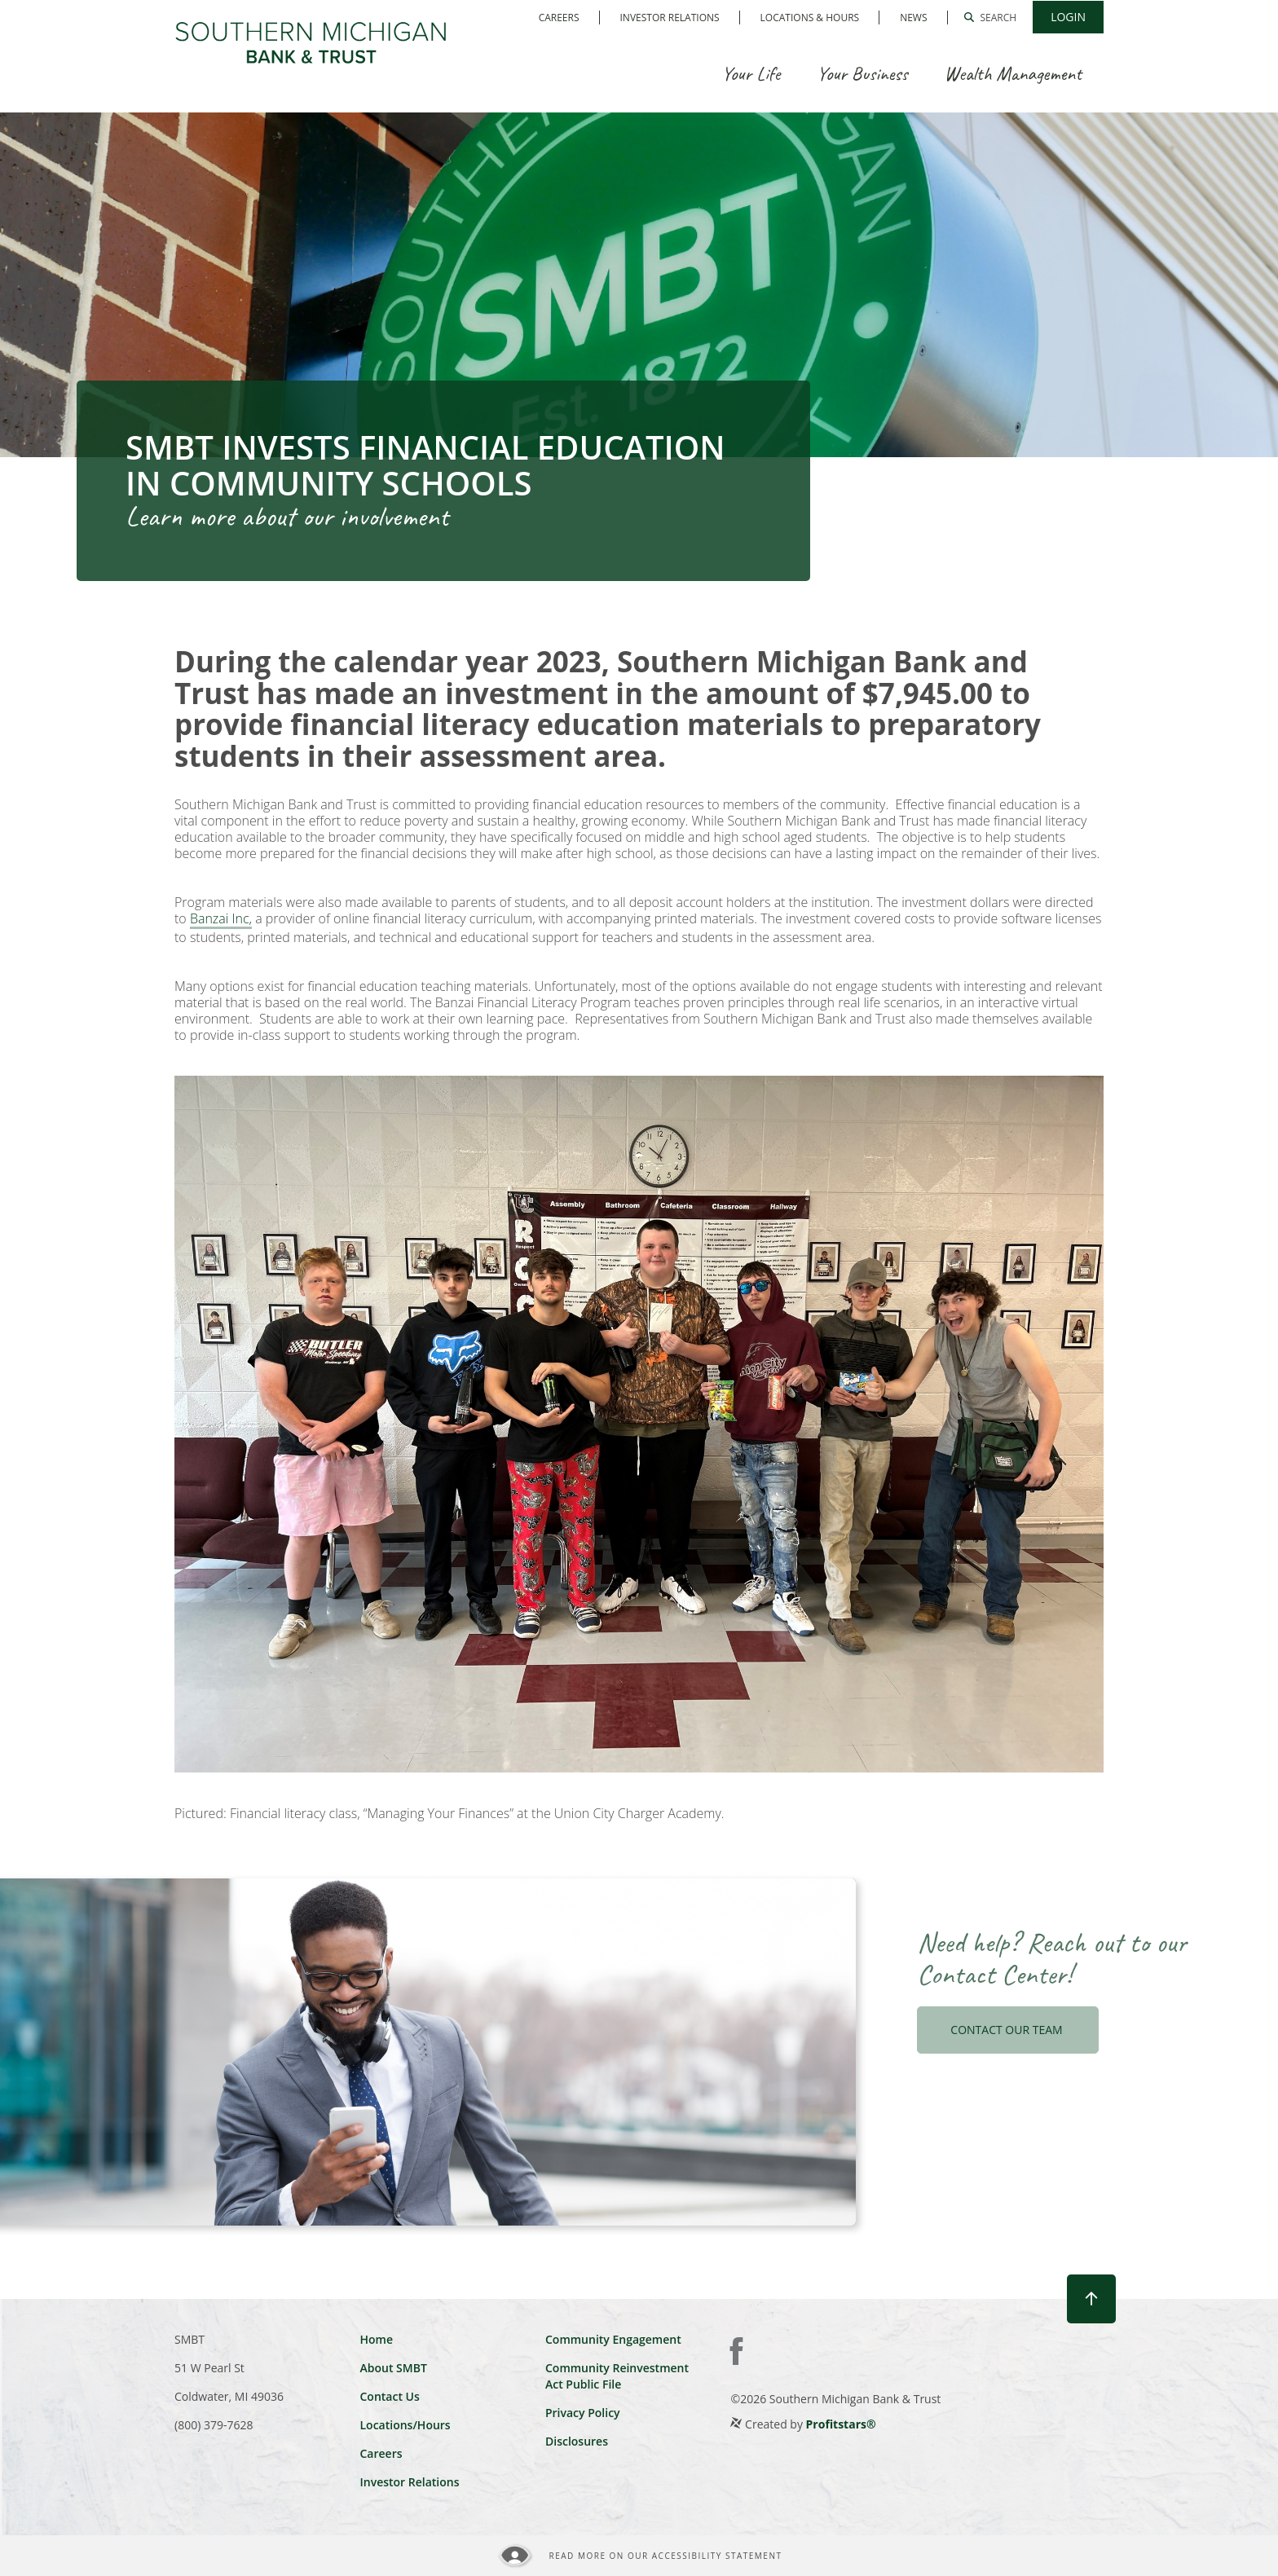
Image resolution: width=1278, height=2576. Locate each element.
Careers (559, 17)
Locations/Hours (404, 2425)
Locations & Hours (810, 17)
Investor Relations (670, 17)
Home (376, 2339)
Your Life (750, 73)
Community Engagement (613, 2339)
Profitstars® (841, 2424)
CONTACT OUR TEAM (1007, 2029)
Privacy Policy (582, 2412)
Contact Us (389, 2396)
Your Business (862, 73)
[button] (990, 17)
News (913, 17)
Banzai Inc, (221, 918)
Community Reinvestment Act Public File (617, 2376)
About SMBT (392, 2368)
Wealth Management (1013, 73)
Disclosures (576, 2441)
